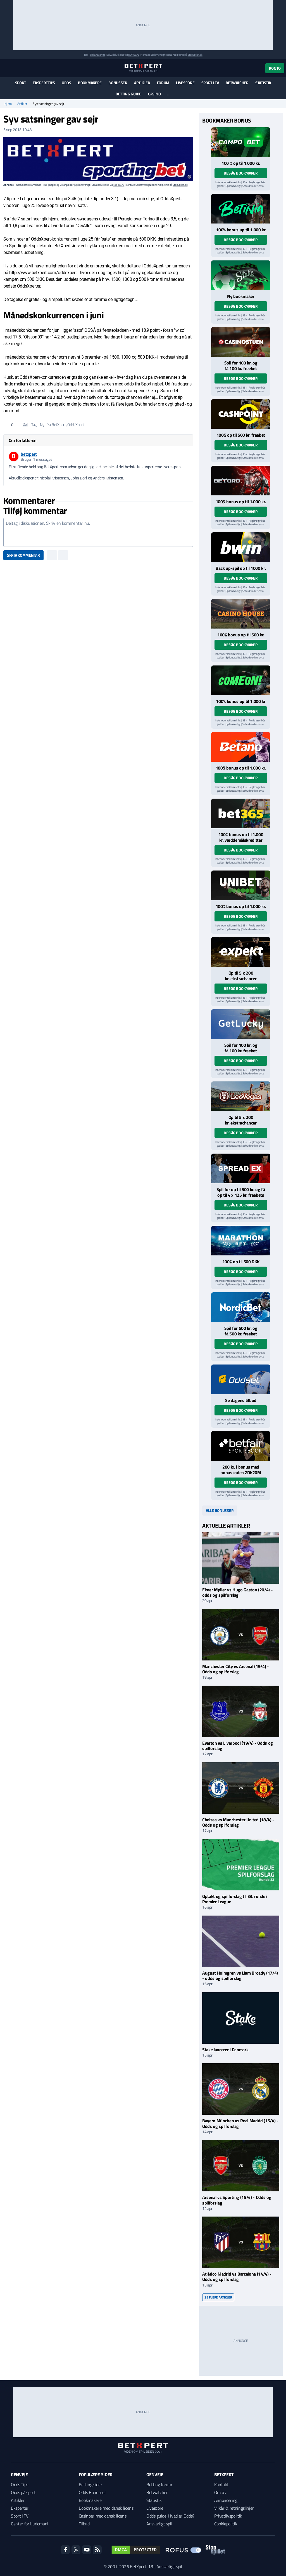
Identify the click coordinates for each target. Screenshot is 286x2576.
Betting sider (90, 2484)
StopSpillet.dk (195, 55)
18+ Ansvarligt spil (165, 2566)
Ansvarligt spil (159, 2523)
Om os (220, 2492)
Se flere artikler (218, 2297)
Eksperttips (44, 83)
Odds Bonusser (92, 2492)
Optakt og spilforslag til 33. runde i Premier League (234, 1899)
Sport (20, 83)
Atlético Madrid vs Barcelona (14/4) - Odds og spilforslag (236, 2277)
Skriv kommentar (23, 555)
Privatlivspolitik (228, 2516)
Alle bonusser (219, 1510)
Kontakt (221, 2484)
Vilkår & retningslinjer (234, 2508)
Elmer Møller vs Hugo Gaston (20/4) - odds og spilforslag (237, 1592)
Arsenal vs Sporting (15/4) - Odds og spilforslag (236, 2200)
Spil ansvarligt (97, 55)
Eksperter (19, 2508)
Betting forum (159, 2484)
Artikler (142, 83)
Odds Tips (19, 2484)
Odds (66, 83)
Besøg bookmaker (241, 173)
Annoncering (225, 2500)
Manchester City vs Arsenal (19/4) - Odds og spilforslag (235, 1669)
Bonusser (117, 83)
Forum (163, 83)
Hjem (8, 104)
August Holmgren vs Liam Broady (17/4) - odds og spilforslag (240, 1976)
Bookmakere (90, 83)
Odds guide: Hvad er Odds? (170, 2516)
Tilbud (84, 2523)
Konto (275, 68)
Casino (154, 94)
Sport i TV (210, 83)
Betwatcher (237, 83)
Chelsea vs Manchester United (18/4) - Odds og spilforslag (238, 1822)
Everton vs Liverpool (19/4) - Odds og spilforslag (237, 1746)
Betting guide (128, 94)
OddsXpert (75, 424)
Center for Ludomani (29, 2523)
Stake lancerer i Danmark (225, 2049)
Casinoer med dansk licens (103, 2516)
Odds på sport (23, 2492)
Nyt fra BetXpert (53, 424)
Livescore (185, 83)
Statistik (263, 83)
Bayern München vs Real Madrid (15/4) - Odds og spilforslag (240, 2123)
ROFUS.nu (133, 55)
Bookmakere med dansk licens (106, 2508)
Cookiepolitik (225, 2523)
